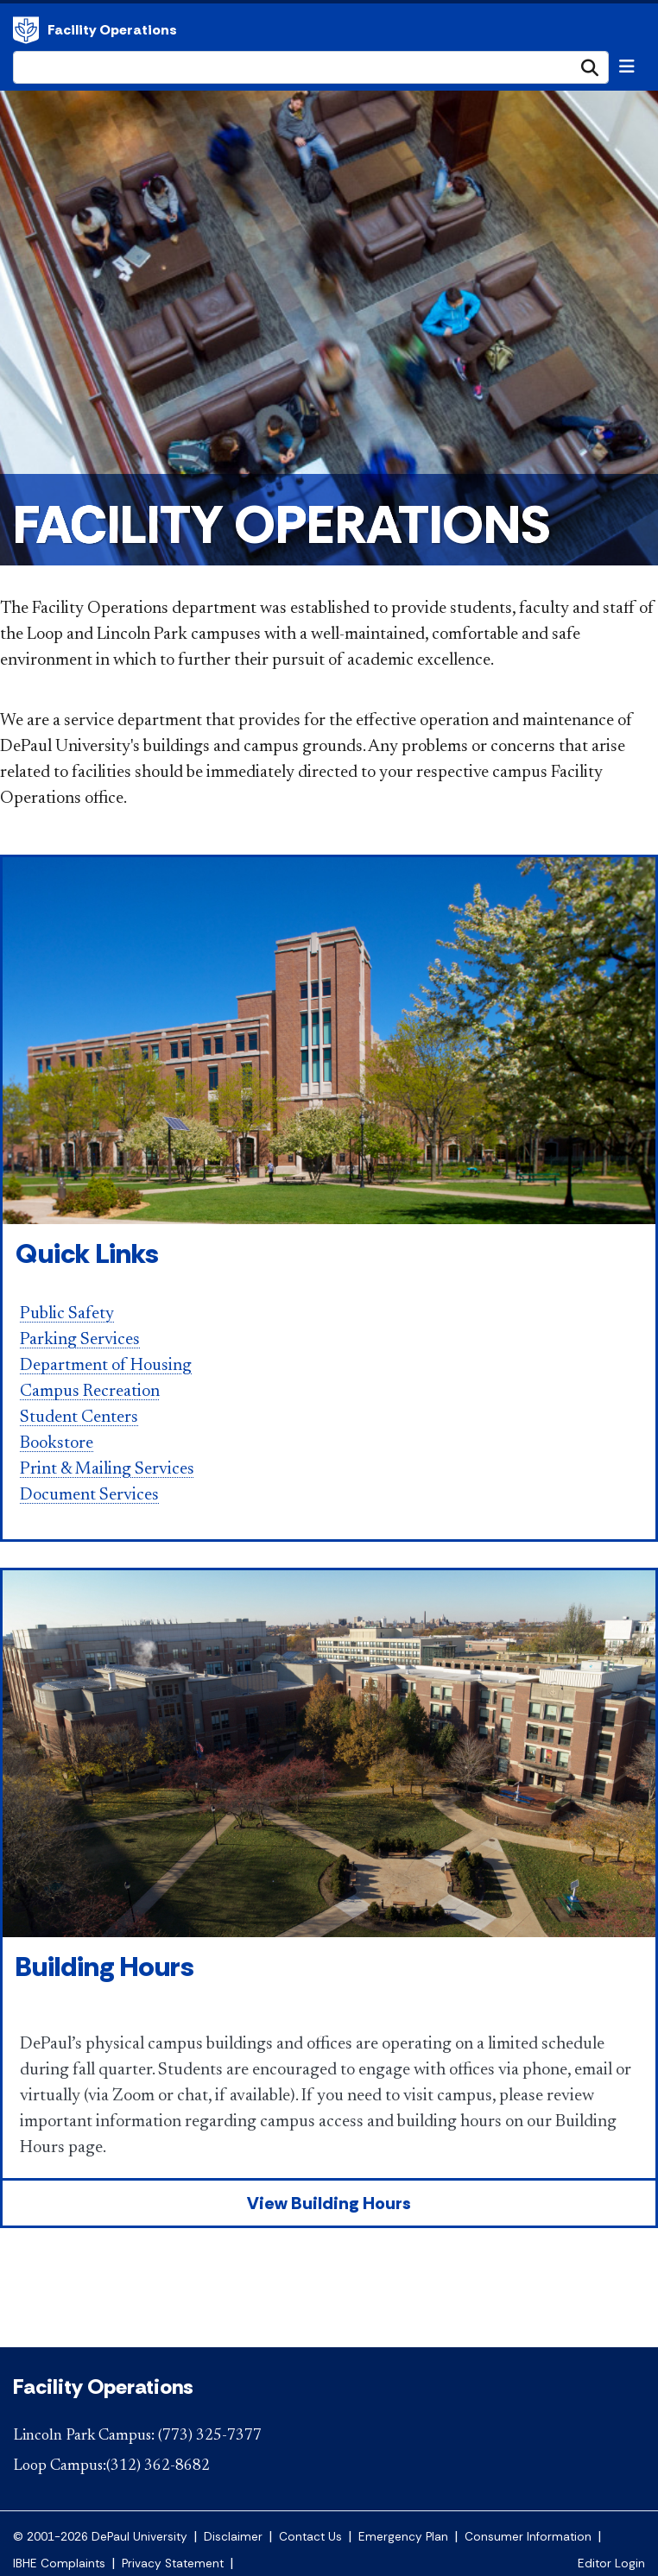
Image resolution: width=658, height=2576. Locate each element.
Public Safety (67, 1314)
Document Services (89, 1495)
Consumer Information (528, 2536)
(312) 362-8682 (158, 2466)
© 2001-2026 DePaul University (100, 2536)
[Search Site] (311, 67)
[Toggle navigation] (627, 66)
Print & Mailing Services (107, 1469)
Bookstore (56, 1443)
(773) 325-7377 (210, 2436)
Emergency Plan (403, 2536)
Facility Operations (26, 30)
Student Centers (79, 1417)
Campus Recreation (90, 1391)
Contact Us (310, 2536)
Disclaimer (233, 2536)
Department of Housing (106, 1365)
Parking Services (80, 1339)
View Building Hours (329, 2203)
